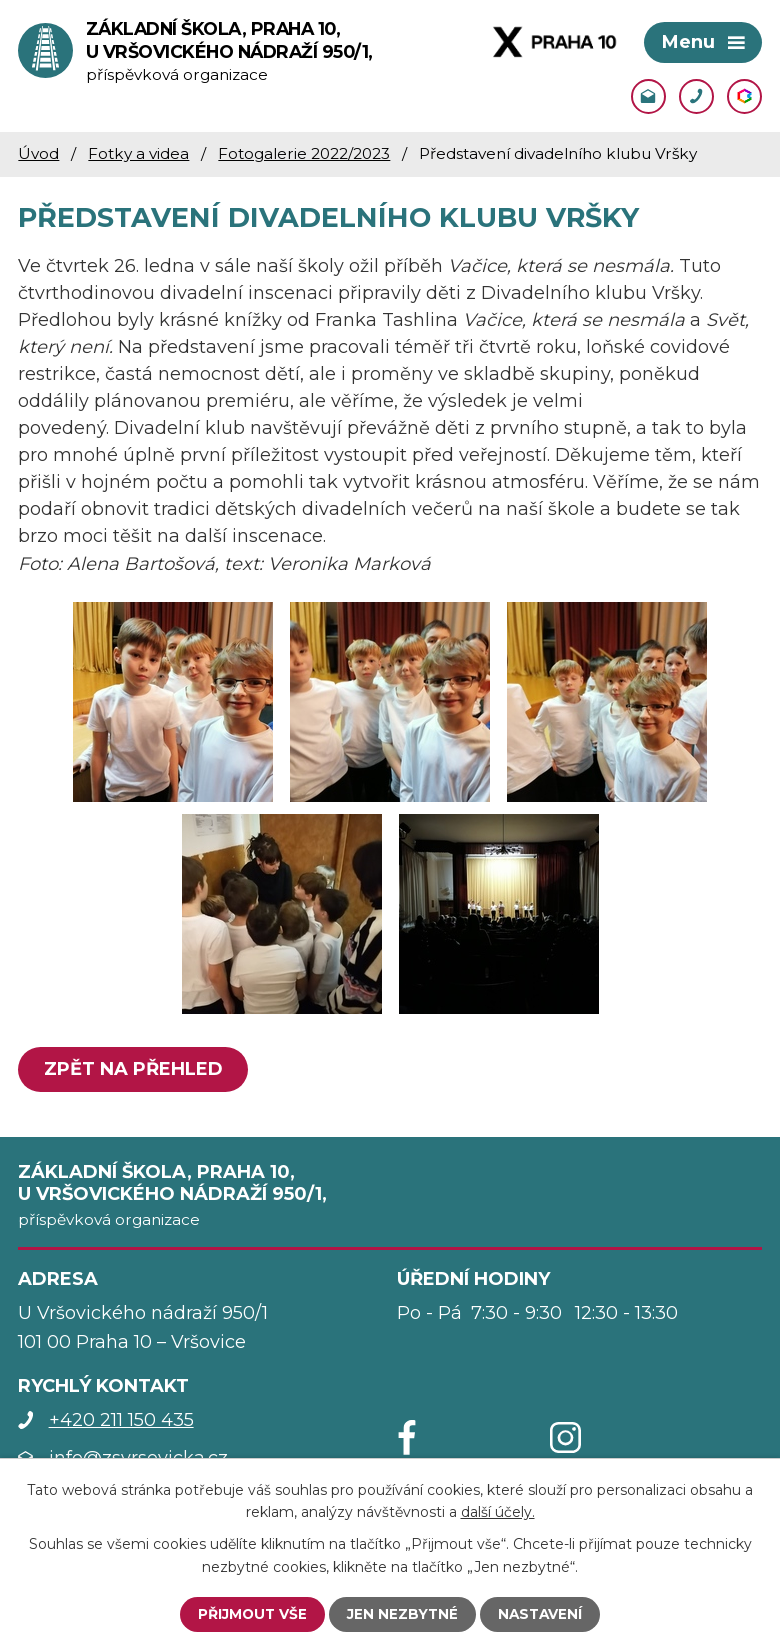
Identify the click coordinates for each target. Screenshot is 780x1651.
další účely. (498, 1511)
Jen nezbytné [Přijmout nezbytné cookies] (402, 1614)
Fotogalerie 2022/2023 (304, 154)
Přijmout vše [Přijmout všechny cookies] (250, 1614)
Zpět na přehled (134, 1071)
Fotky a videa (138, 154)
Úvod (38, 154)
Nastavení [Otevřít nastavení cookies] (541, 1614)
